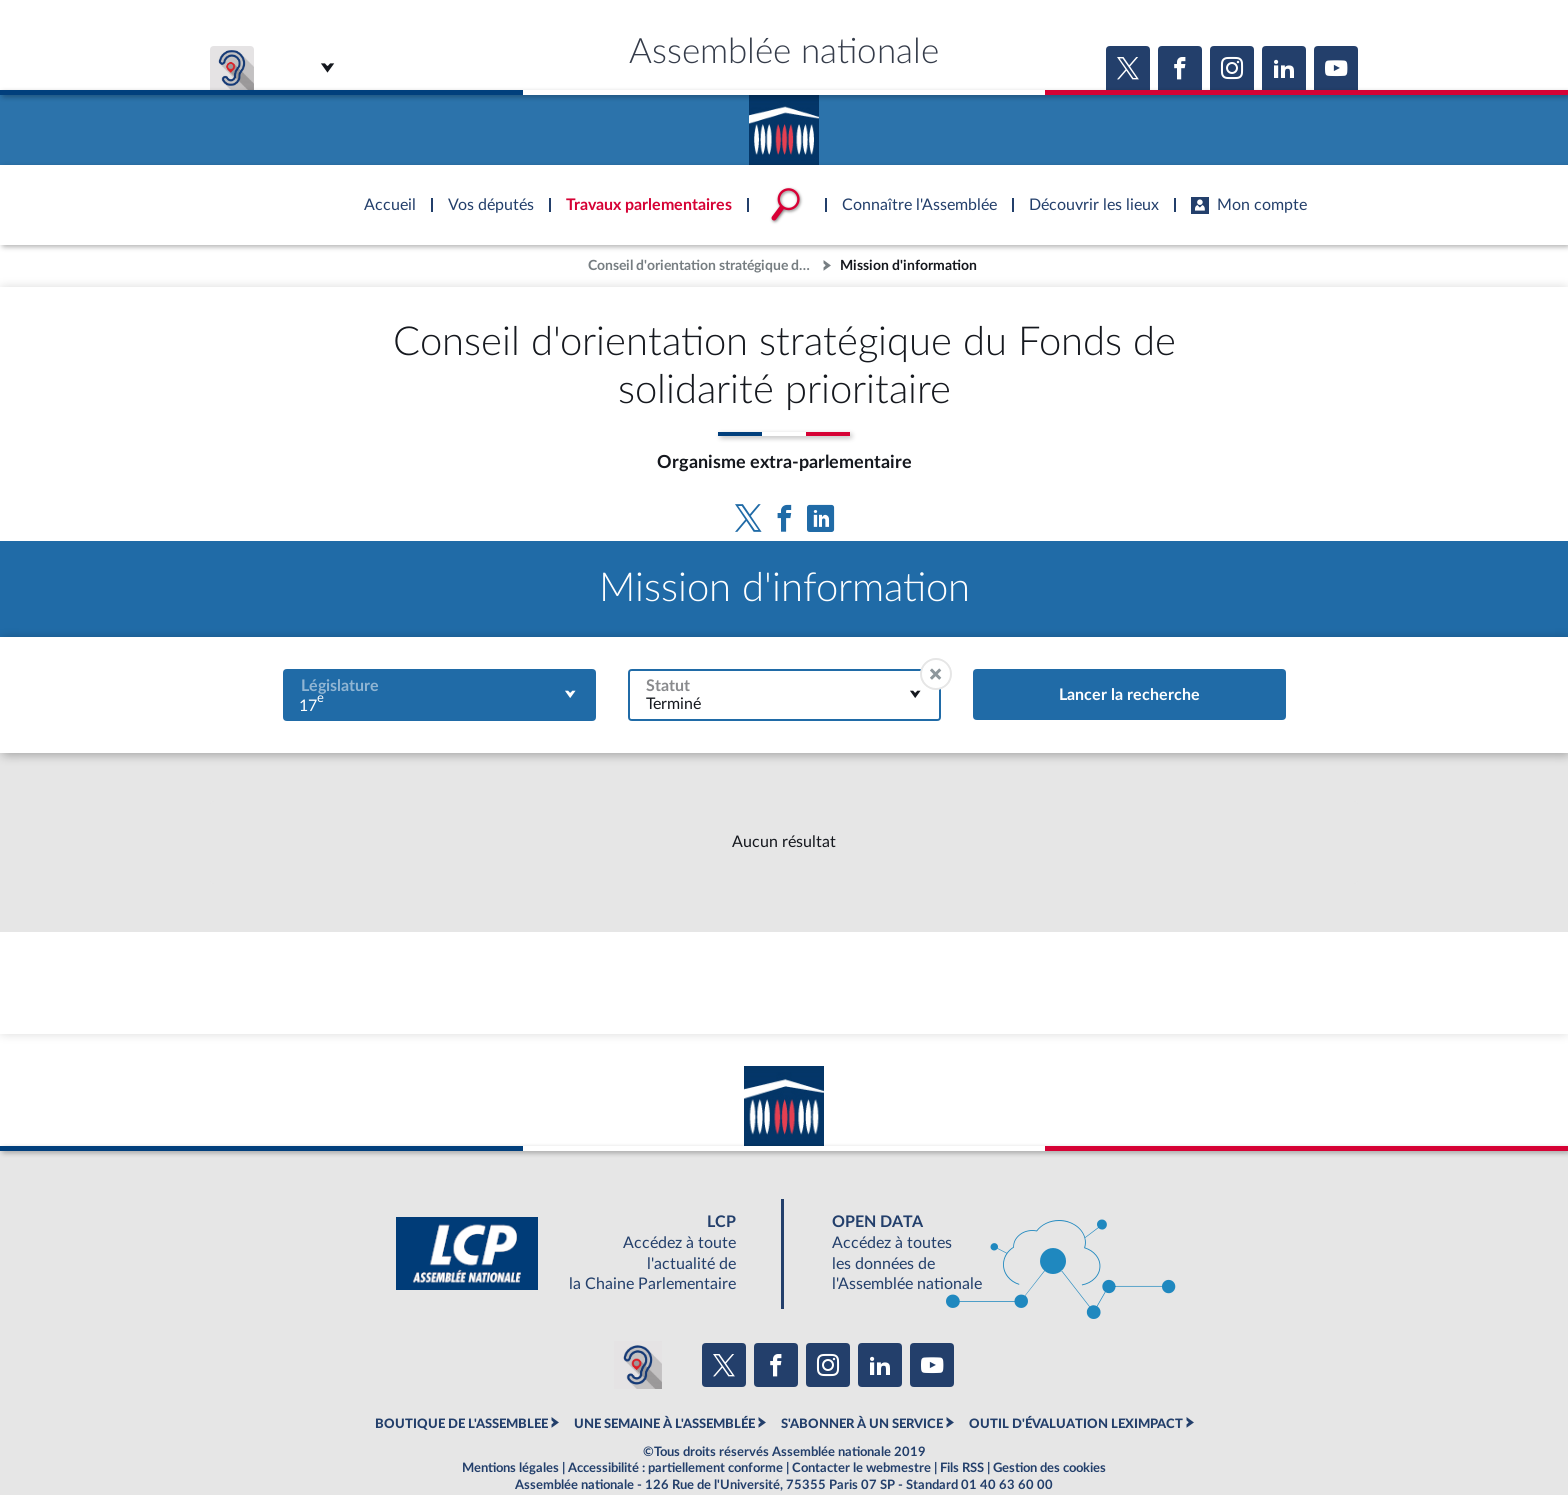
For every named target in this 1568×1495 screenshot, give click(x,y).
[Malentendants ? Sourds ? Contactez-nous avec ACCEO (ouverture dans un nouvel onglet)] (638, 1365)
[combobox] (439, 694)
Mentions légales (510, 1468)
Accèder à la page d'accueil (784, 123)
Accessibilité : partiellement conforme (675, 1468)
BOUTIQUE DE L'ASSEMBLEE (461, 1424)
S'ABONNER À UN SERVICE (862, 1424)
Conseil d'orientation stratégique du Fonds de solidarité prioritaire (703, 265)
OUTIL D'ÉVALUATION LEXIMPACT (1076, 1424)
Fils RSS (962, 1468)
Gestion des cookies (1049, 1468)
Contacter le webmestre (861, 1468)
